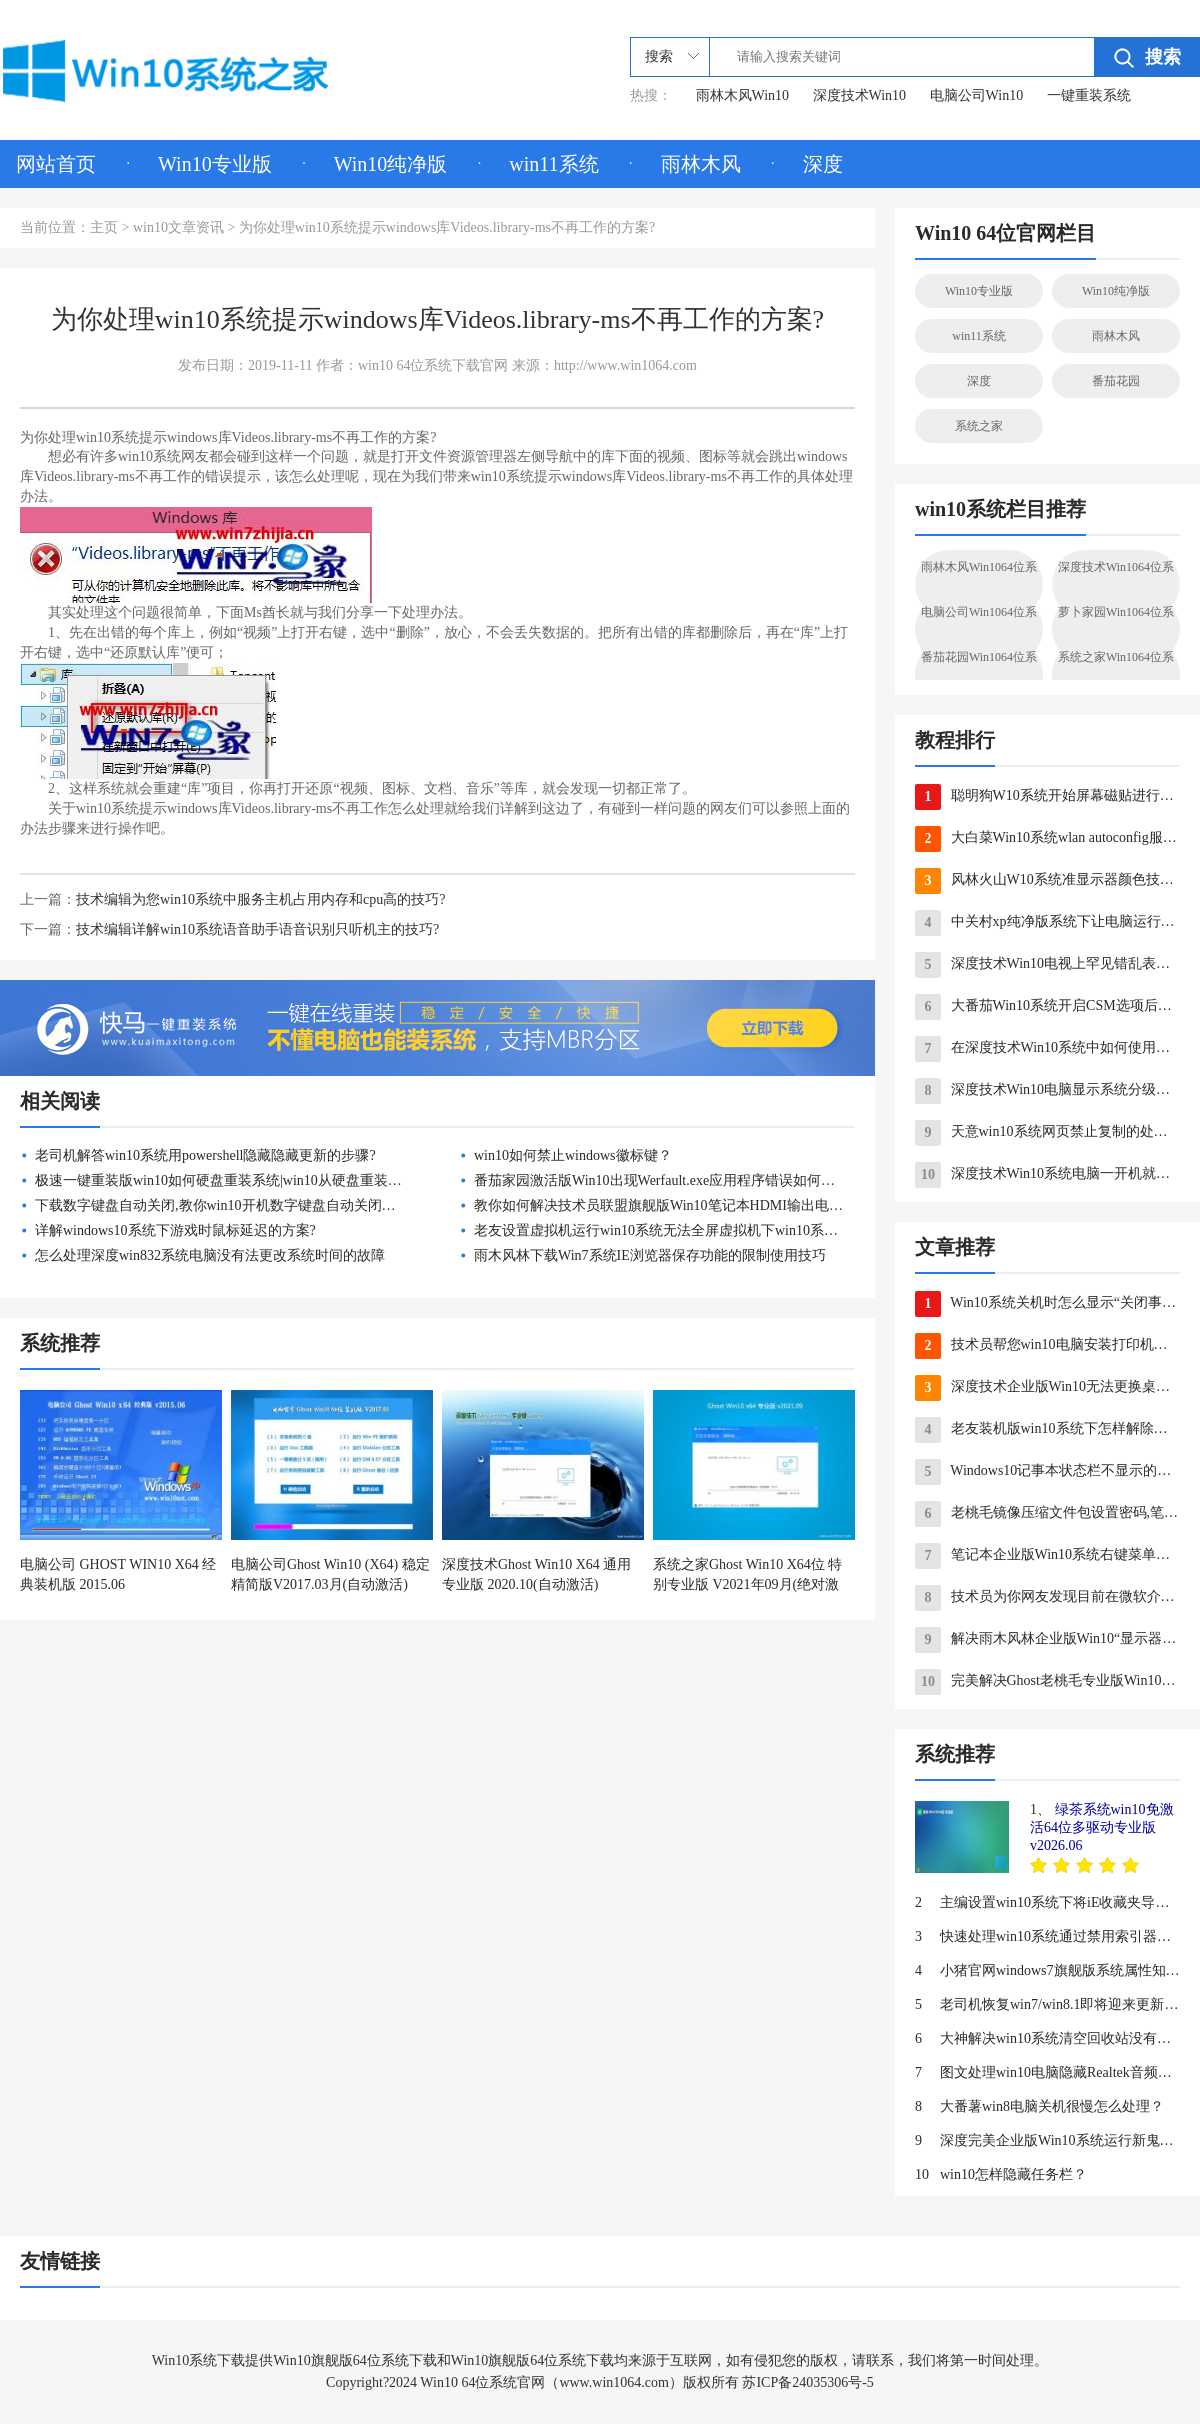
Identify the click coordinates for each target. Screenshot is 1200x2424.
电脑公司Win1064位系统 (979, 629)
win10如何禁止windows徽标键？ (573, 1155)
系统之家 (979, 426)
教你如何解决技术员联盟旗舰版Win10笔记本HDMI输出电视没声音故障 (693, 1205)
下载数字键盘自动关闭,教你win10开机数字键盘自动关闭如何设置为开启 (257, 1205)
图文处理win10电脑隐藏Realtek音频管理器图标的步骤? (1047, 2073)
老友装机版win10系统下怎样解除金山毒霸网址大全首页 (1047, 1430)
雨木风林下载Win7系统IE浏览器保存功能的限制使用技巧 (650, 1255)
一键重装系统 (1089, 95)
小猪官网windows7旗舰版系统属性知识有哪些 (1047, 1971)
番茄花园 (1116, 381)
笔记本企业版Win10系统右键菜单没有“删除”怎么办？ (1047, 1556)
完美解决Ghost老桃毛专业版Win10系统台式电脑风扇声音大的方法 (1047, 1682)
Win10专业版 (215, 164)
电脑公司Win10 (977, 95)
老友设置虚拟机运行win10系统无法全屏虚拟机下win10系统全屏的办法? (694, 1230)
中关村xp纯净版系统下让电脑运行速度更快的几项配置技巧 (1047, 923)
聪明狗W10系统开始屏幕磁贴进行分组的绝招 (1047, 797)
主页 (104, 227)
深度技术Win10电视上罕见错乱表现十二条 (1047, 965)
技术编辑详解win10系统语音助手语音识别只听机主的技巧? (257, 929)
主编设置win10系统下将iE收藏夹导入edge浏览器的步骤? (1047, 1903)
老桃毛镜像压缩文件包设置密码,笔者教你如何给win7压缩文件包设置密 (1047, 1514)
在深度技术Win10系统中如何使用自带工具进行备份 (1047, 1049)
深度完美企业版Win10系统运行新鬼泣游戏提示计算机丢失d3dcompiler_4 (1047, 2141)
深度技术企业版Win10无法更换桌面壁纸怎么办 (1047, 1388)
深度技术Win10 (860, 95)
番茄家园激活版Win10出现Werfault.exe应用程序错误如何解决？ (668, 1180)
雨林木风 (701, 164)
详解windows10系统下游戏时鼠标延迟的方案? (175, 1230)
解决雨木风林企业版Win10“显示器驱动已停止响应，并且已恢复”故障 (1047, 1640)
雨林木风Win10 (743, 95)
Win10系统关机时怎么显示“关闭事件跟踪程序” (1047, 1304)
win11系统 (553, 164)
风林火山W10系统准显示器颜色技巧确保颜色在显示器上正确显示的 (1047, 881)
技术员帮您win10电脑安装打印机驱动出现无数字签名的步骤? (1047, 1346)
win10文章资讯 (178, 227)
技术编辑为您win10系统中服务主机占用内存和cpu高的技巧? (260, 899)
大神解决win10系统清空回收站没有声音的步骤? (1047, 2039)
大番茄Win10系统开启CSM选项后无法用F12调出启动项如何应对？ (1047, 1007)
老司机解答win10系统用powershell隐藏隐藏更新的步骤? (205, 1155)
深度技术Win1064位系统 (1116, 584)
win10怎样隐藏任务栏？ (1001, 2175)
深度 (823, 164)
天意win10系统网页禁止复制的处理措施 (1047, 1133)
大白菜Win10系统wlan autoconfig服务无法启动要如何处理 (1047, 839)
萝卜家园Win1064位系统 (1116, 629)
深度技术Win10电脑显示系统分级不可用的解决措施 (1047, 1091)
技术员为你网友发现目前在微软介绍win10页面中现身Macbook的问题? (1047, 1598)
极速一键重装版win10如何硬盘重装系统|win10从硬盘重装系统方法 (239, 1180)
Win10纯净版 (391, 164)
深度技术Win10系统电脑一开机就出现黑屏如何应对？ (1047, 1175)
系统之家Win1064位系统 (1116, 674)
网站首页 (56, 164)
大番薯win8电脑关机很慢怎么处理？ (1039, 2107)
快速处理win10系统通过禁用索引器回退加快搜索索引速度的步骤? (1047, 1937)
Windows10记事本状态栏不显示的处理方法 (1047, 1472)
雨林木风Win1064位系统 (979, 584)
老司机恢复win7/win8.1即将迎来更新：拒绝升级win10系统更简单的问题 (1047, 2005)
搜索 (1147, 57)
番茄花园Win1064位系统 (979, 674)
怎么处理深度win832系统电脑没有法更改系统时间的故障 (210, 1255)
